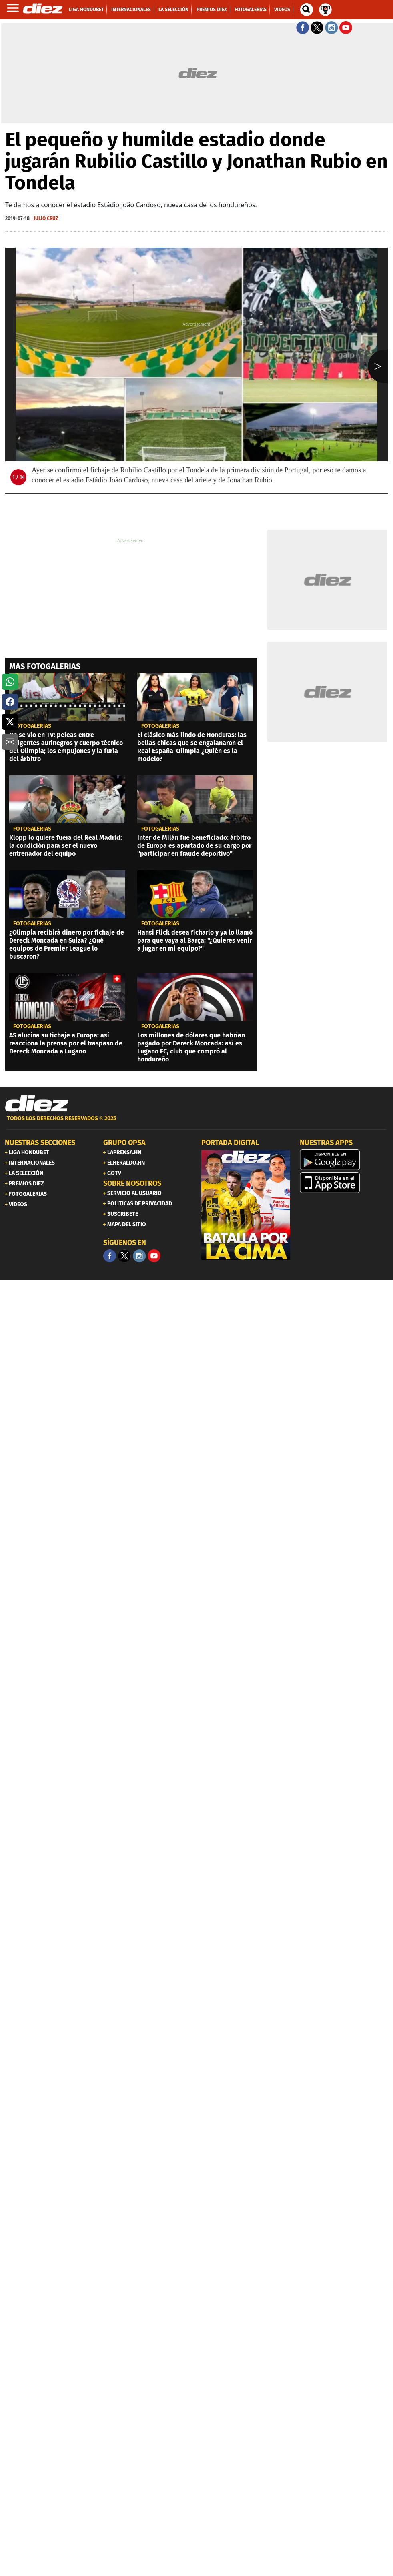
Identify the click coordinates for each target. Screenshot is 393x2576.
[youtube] (154, 1255)
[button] (10, 682)
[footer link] (196, 1123)
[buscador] (306, 9)
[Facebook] (109, 1255)
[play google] (344, 1159)
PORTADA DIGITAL (230, 1142)
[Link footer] (37, 1103)
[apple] (344, 1182)
